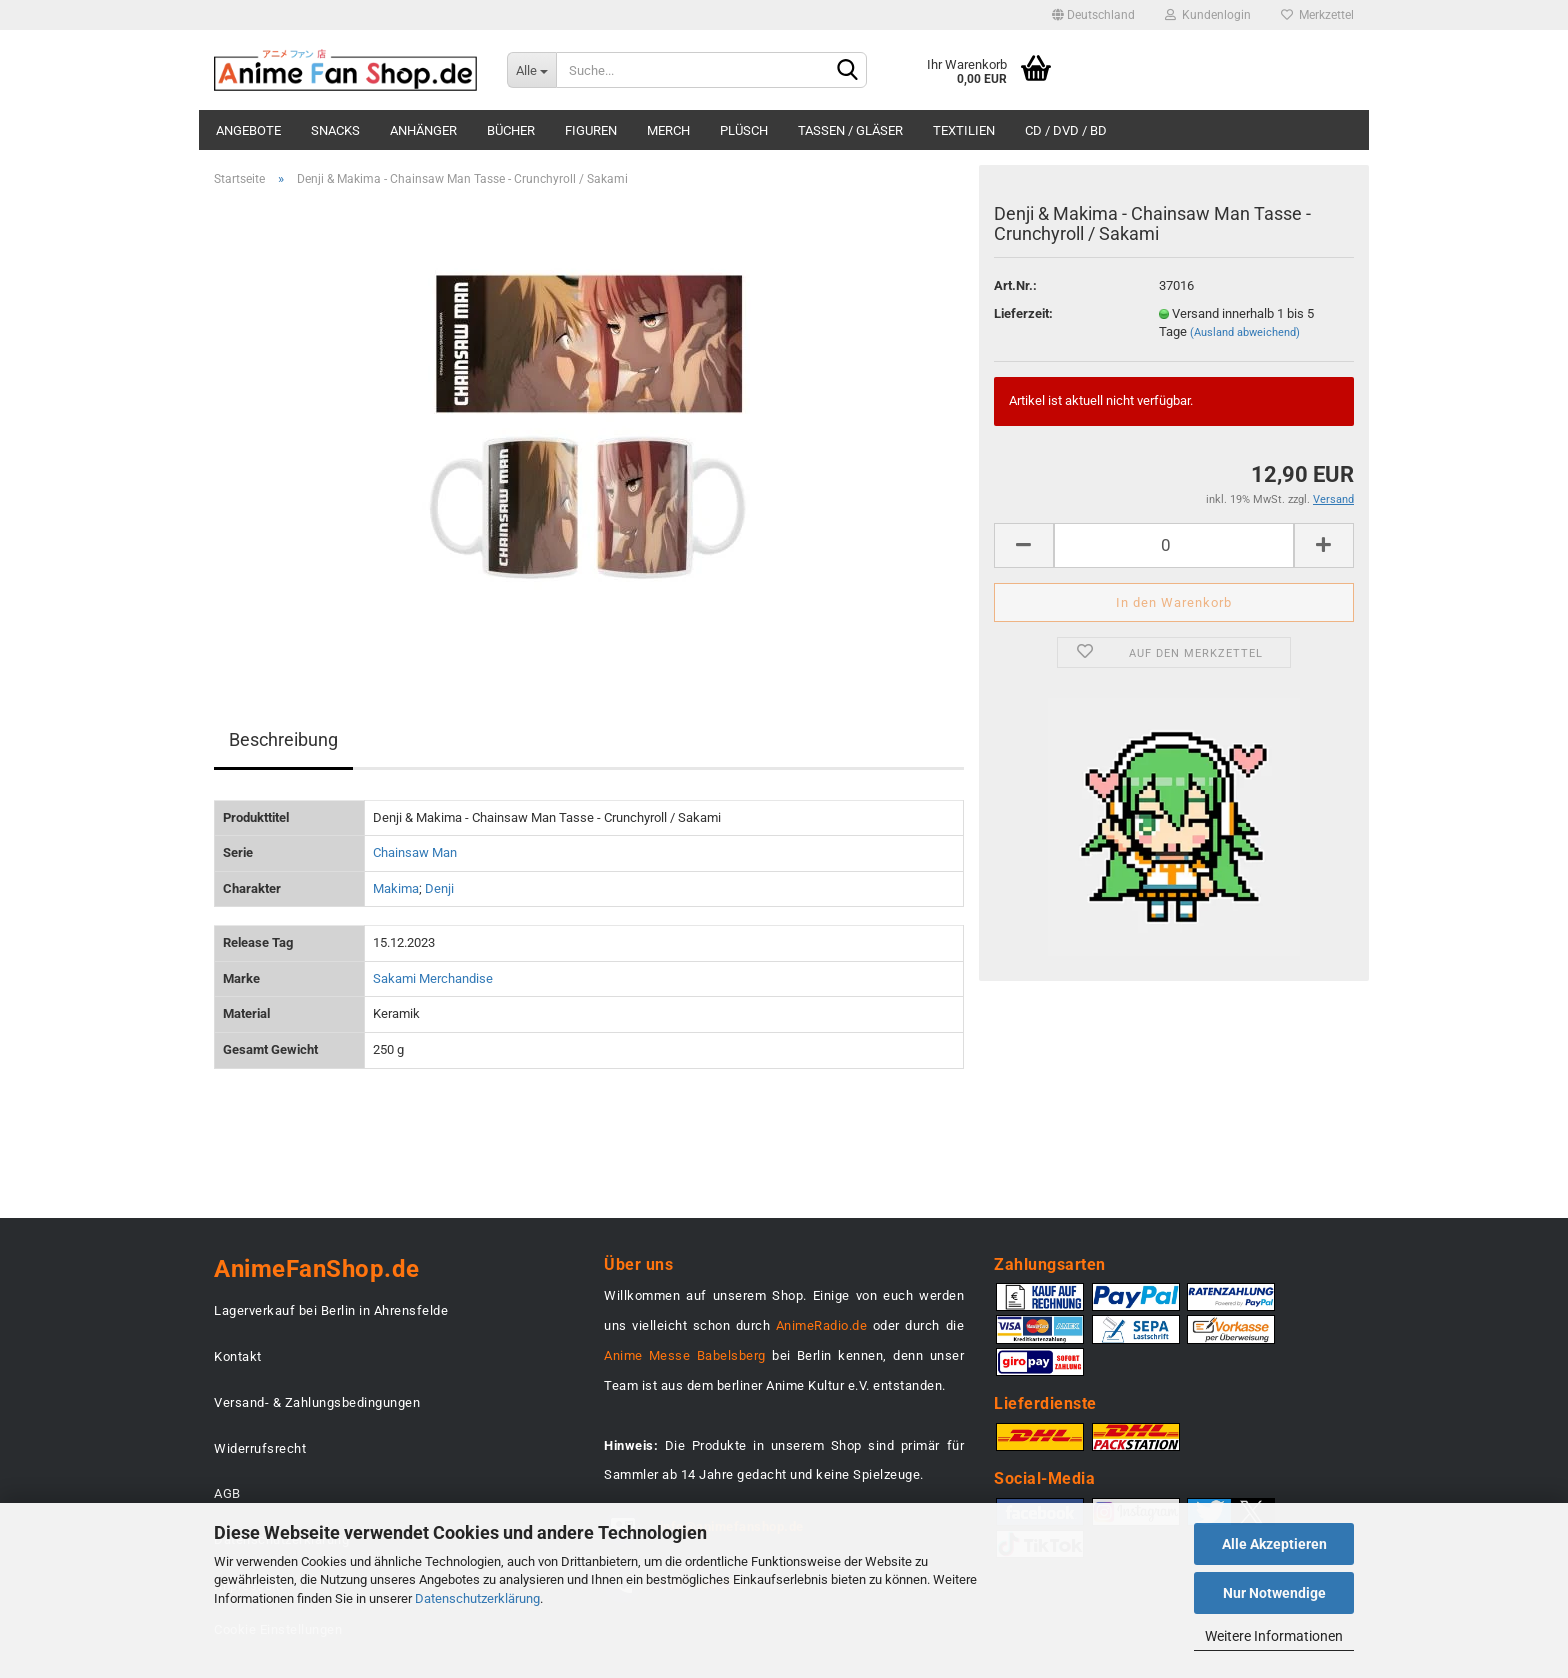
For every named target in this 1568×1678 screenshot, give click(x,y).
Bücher (511, 130)
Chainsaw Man (415, 852)
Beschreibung (283, 739)
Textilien (964, 130)
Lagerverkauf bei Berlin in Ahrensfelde (331, 1310)
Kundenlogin (1208, 15)
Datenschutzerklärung (477, 1598)
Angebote (248, 130)
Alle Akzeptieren (1274, 1544)
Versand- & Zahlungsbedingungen (317, 1402)
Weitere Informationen (1274, 1636)
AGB (227, 1493)
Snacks (335, 130)
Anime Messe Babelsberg (685, 1355)
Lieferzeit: (1023, 313)
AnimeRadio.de (822, 1325)
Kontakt (238, 1356)
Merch (668, 130)
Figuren (591, 130)
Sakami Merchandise (433, 978)
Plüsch (744, 130)
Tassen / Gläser (850, 130)
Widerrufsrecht (260, 1448)
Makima (396, 888)
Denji (439, 888)
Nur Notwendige (1274, 1593)
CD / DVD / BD (1066, 130)
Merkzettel (1317, 15)
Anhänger (423, 130)
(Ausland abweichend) (1245, 332)
